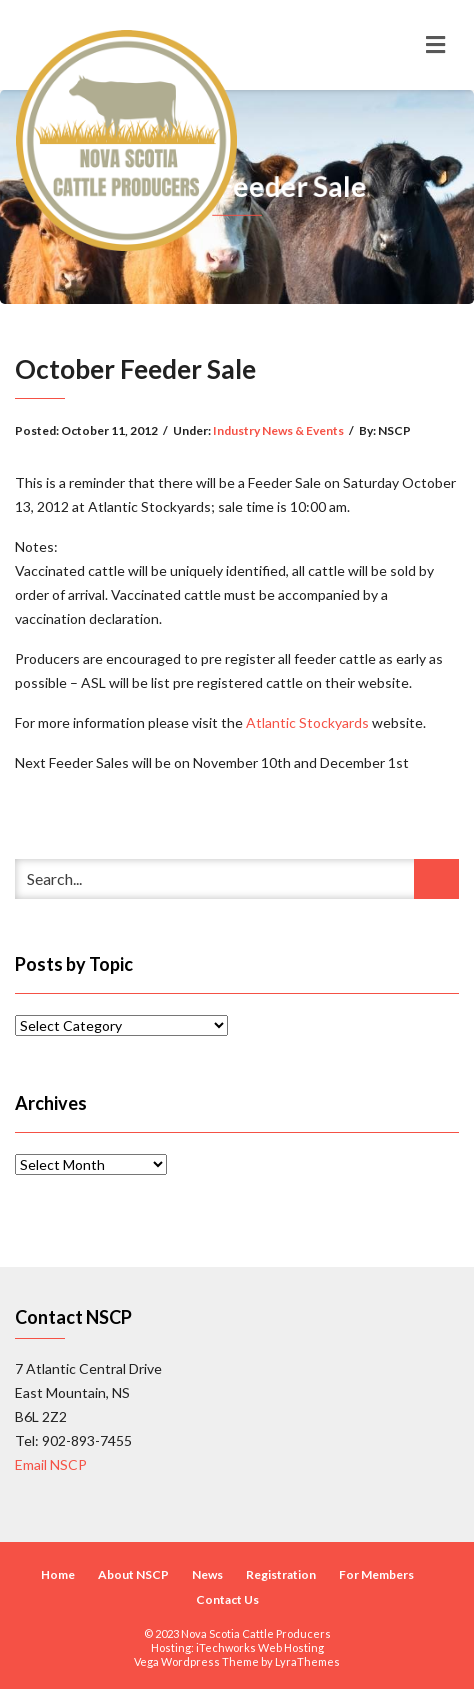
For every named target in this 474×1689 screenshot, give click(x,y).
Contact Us (227, 1599)
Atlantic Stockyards (307, 722)
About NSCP (133, 1574)
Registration (281, 1574)
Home (58, 1574)
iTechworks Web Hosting (260, 1647)
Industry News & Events (278, 430)
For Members (376, 1574)
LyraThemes (307, 1661)
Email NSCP (51, 1464)
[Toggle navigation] (435, 45)
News (207, 1574)
